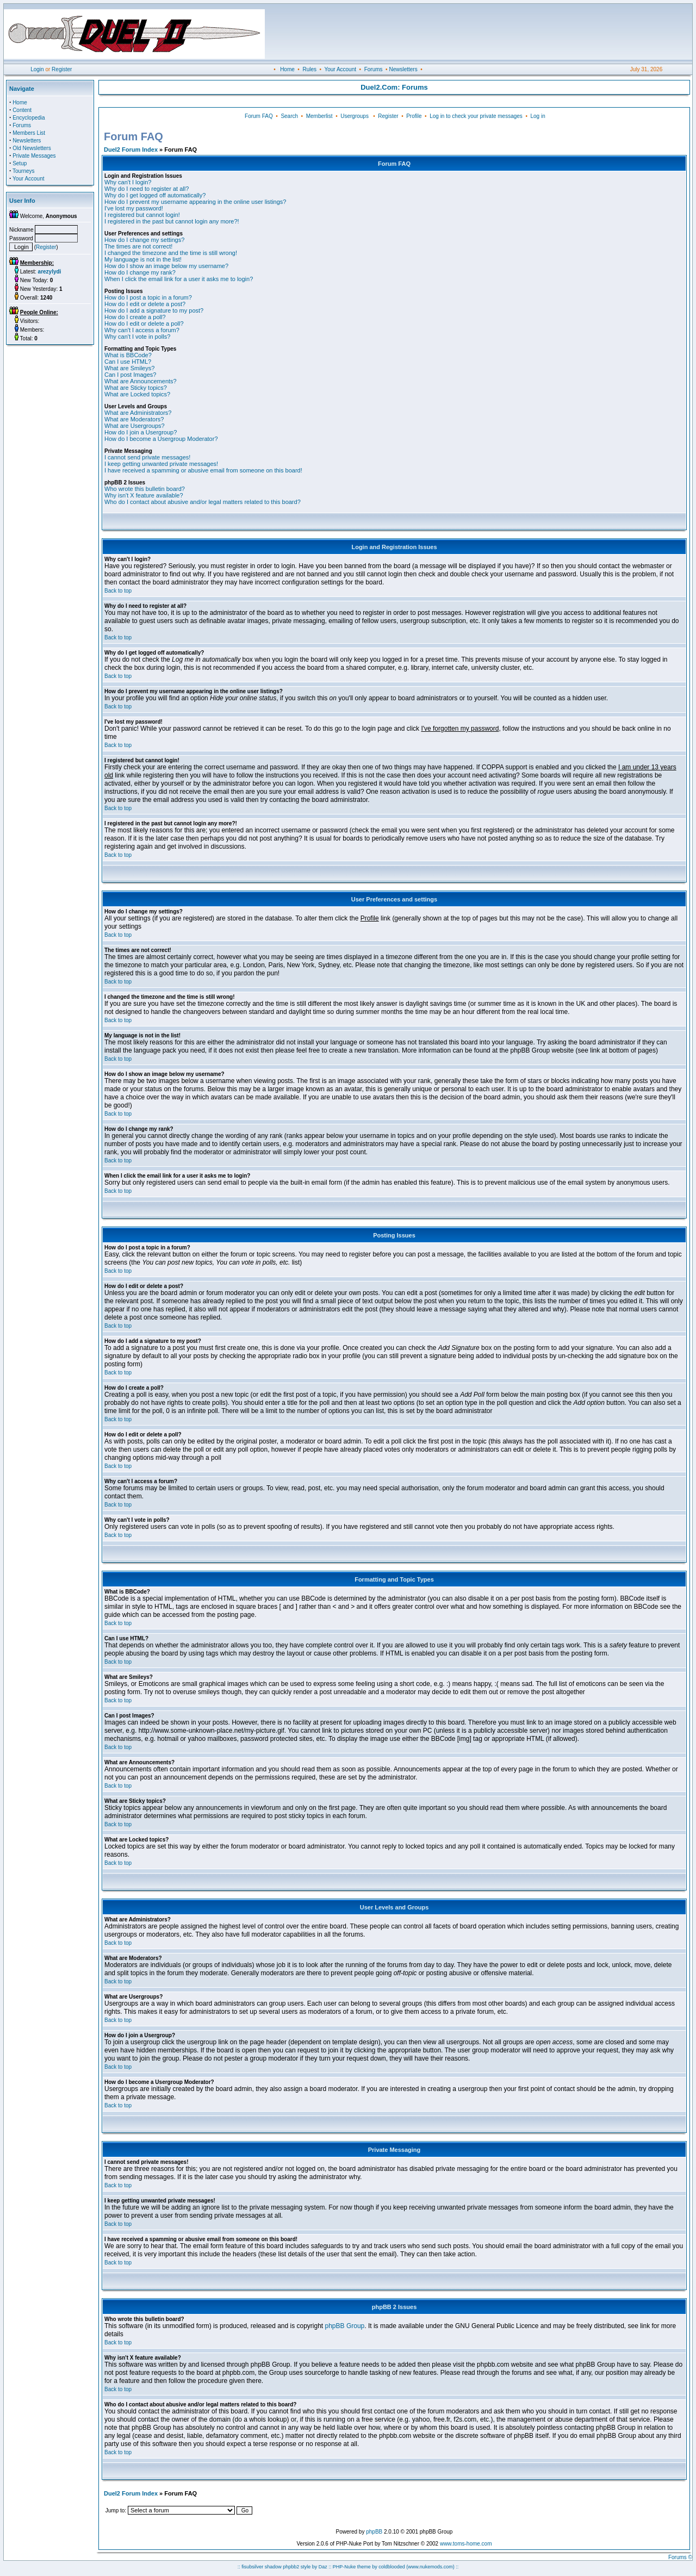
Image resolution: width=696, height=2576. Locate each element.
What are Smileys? (129, 368)
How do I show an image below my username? (166, 266)
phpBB (374, 2532)
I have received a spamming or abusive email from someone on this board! (203, 470)
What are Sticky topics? (135, 387)
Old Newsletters (32, 148)
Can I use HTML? (127, 361)
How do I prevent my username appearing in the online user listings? (195, 201)
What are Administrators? (138, 412)
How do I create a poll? (135, 317)
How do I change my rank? (140, 272)
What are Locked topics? (137, 394)
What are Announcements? (140, 381)
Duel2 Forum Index (131, 149)
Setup (20, 163)
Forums (373, 69)
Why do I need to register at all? (146, 188)
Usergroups (354, 116)
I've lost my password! (133, 208)
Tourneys (24, 171)
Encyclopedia (29, 118)
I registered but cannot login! (142, 214)
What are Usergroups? (134, 425)
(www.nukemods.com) (430, 2566)
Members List (29, 133)
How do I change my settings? (144, 240)
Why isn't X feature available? (143, 495)
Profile (413, 116)
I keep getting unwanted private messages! (161, 464)
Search (289, 116)
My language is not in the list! (143, 259)
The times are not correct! (138, 246)
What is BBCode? (128, 355)
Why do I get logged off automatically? (155, 195)
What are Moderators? (134, 419)
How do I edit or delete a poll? (144, 323)
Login (37, 69)
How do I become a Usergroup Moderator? (161, 438)
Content (22, 110)
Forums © (680, 2557)
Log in (537, 116)
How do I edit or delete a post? (144, 304)
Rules (309, 69)
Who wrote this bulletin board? (144, 489)
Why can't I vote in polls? (137, 336)
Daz (323, 2566)
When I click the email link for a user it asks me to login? (178, 279)
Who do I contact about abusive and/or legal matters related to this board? (202, 502)
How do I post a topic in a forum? (148, 297)
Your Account (340, 69)
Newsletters (403, 69)
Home (287, 69)
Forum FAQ (259, 116)
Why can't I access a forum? (141, 330)
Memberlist (319, 116)
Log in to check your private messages (476, 116)
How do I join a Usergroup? (140, 432)
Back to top (118, 591)
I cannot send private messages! (147, 457)
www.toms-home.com (466, 2544)
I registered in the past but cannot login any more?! (171, 221)
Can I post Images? (130, 374)
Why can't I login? (127, 182)
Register (62, 69)
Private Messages (34, 156)
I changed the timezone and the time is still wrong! (170, 253)
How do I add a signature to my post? (153, 310)
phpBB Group (345, 2326)
